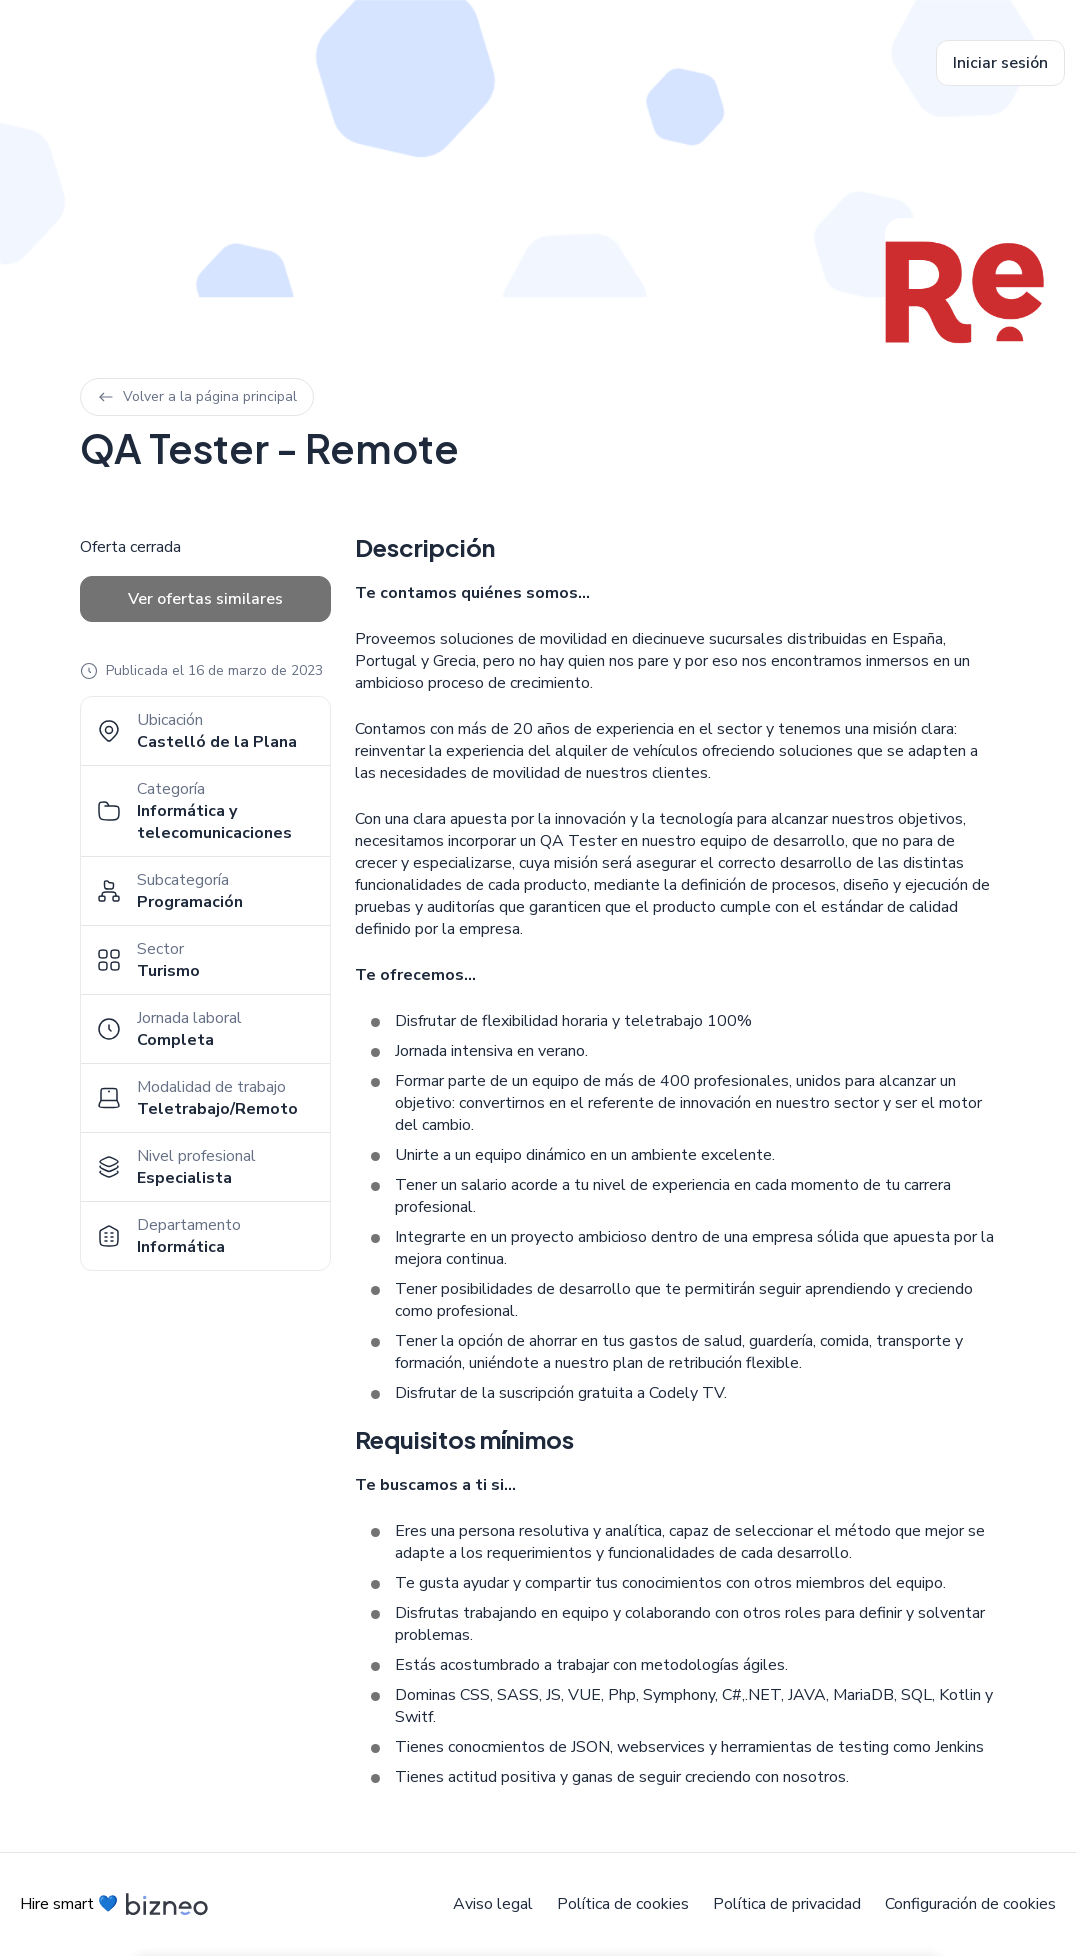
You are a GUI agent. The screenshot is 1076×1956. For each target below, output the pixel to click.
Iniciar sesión (1000, 63)
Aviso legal (493, 1904)
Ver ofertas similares (205, 599)
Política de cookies (623, 1904)
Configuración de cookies (970, 1904)
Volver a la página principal (197, 396)
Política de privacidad (787, 1904)
